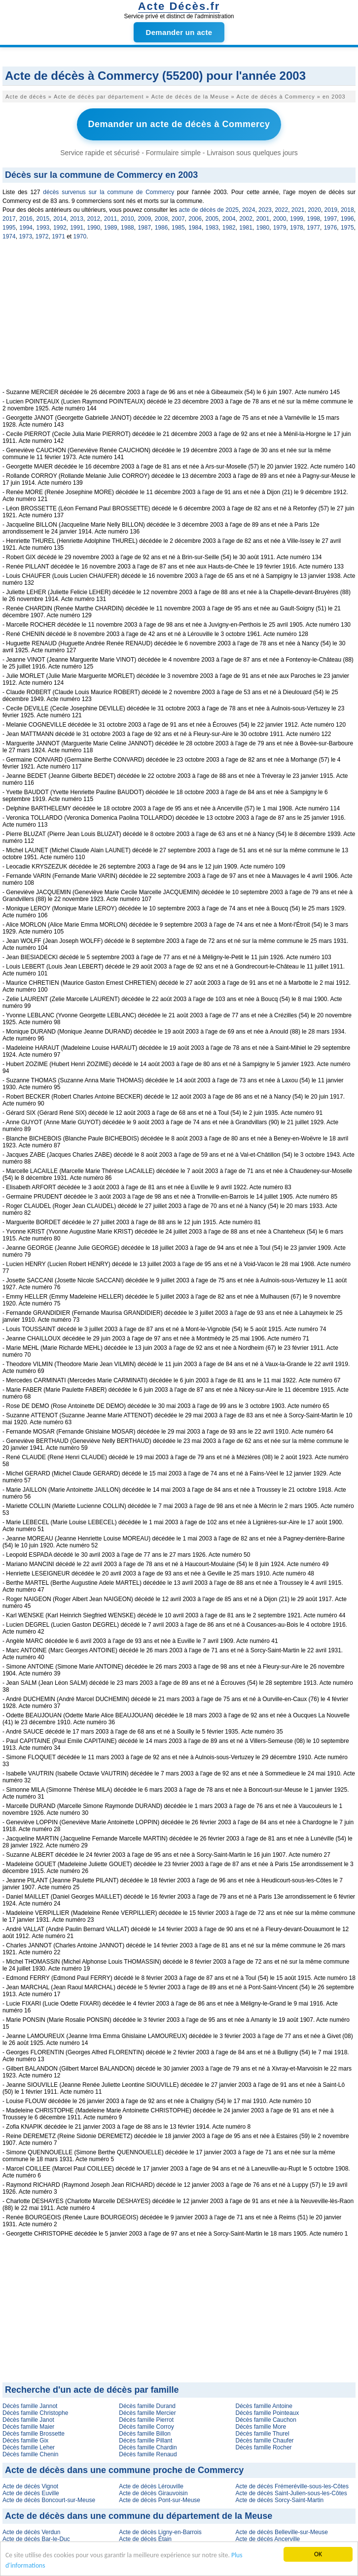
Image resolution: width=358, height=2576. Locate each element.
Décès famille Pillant (145, 2440)
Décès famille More (261, 2426)
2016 (26, 218)
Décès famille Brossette (33, 2433)
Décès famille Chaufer (265, 2440)
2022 (281, 209)
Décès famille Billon (145, 2433)
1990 (93, 227)
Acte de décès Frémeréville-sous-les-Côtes (292, 2486)
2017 (9, 218)
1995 (9, 227)
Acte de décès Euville (30, 2493)
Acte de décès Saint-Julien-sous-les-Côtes (291, 2493)
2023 (265, 209)
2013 (76, 218)
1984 (195, 227)
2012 (93, 218)
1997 (330, 218)
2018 (347, 209)
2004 (229, 218)
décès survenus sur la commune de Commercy (108, 192)
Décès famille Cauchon (266, 2419)
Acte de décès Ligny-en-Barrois (160, 2532)
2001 (262, 218)
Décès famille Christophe (35, 2412)
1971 (58, 236)
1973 (25, 236)
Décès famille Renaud (148, 2454)
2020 (314, 209)
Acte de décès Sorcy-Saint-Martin (280, 2500)
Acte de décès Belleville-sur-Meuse (282, 2532)
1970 (80, 236)
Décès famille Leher (28, 2447)
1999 (296, 218)
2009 (144, 218)
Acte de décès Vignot (30, 2486)
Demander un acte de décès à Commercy (179, 124)
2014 (60, 218)
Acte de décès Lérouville (151, 2486)
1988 (127, 227)
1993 (43, 227)
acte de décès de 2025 (209, 209)
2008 (161, 218)
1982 (229, 227)
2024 (248, 209)
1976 (330, 227)
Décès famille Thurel (262, 2433)
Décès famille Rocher (264, 2447)
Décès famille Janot (28, 2419)
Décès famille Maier (28, 2426)
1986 (161, 227)
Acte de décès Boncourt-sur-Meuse (48, 2500)
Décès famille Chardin (148, 2447)
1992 (60, 227)
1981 (245, 227)
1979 (279, 227)
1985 (178, 227)
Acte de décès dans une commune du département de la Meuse (138, 2516)
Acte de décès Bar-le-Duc (36, 2539)
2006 (195, 218)
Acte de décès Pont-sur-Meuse (159, 2500)
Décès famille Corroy (146, 2426)
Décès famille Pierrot (146, 2419)
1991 (76, 227)
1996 (347, 218)
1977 (313, 227)
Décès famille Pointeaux (267, 2412)
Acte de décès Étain (145, 2539)
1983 (212, 227)
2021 (298, 209)
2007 (178, 218)
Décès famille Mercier (147, 2412)
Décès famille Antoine (264, 2406)
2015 (43, 218)
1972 (42, 236)
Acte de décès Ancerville (268, 2539)
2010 (127, 218)
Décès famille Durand (147, 2406)
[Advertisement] (179, 320)
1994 (26, 227)
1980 (262, 227)
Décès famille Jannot (29, 2406)
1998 (313, 218)
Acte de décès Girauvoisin (153, 2493)
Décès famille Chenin (30, 2454)
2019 (331, 209)
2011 (110, 218)
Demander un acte (179, 32)
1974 (9, 236)
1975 (347, 227)
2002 (245, 218)
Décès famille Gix (25, 2440)
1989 (110, 227)
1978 (296, 227)
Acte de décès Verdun (31, 2532)
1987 (144, 227)
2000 (279, 218)
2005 (212, 218)
